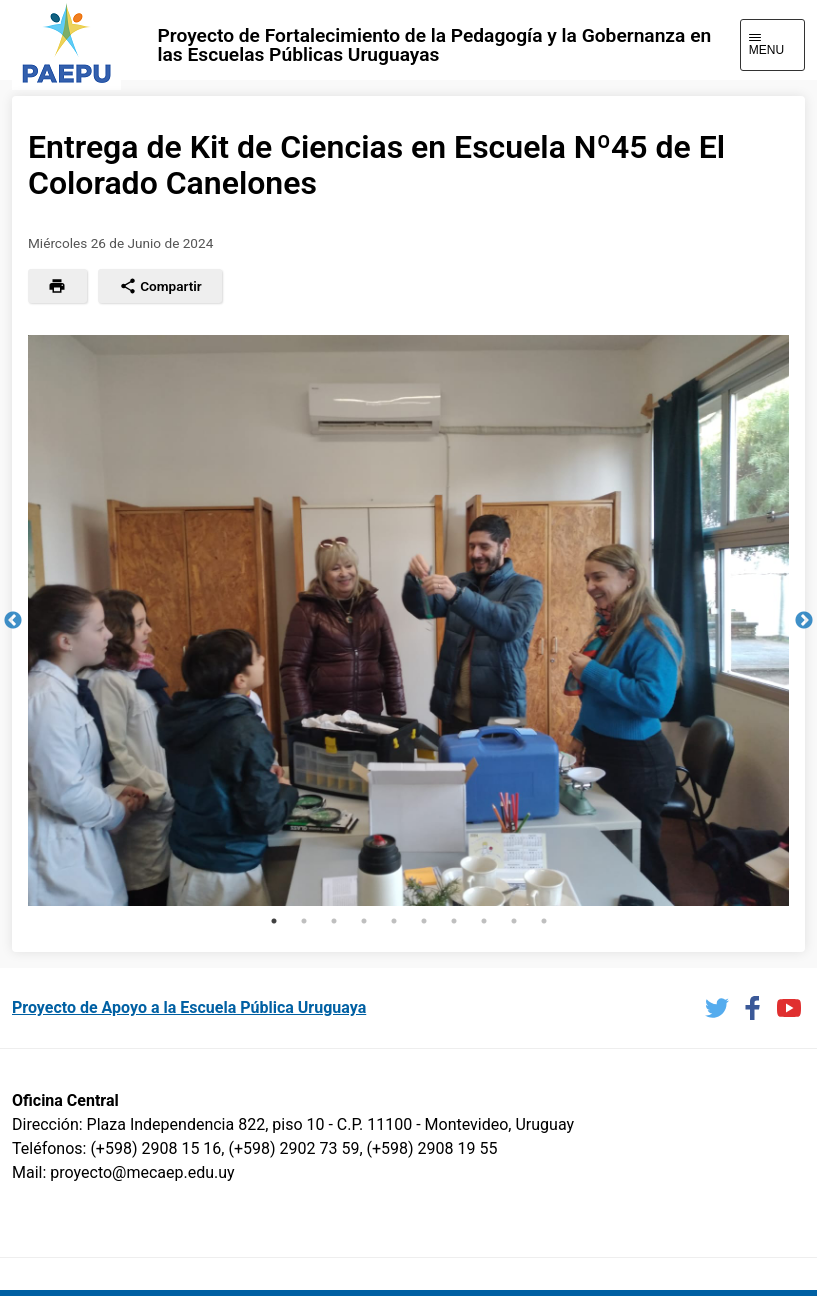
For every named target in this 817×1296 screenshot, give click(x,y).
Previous (13, 621)
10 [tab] (544, 921)
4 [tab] (364, 921)
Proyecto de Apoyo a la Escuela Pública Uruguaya (189, 1007)
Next (804, 621)
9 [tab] (514, 921)
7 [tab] (454, 921)
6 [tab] (424, 921)
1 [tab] (274, 921)
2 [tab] (304, 921)
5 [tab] (394, 921)
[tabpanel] (408, 620)
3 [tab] (334, 921)
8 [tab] (484, 921)
